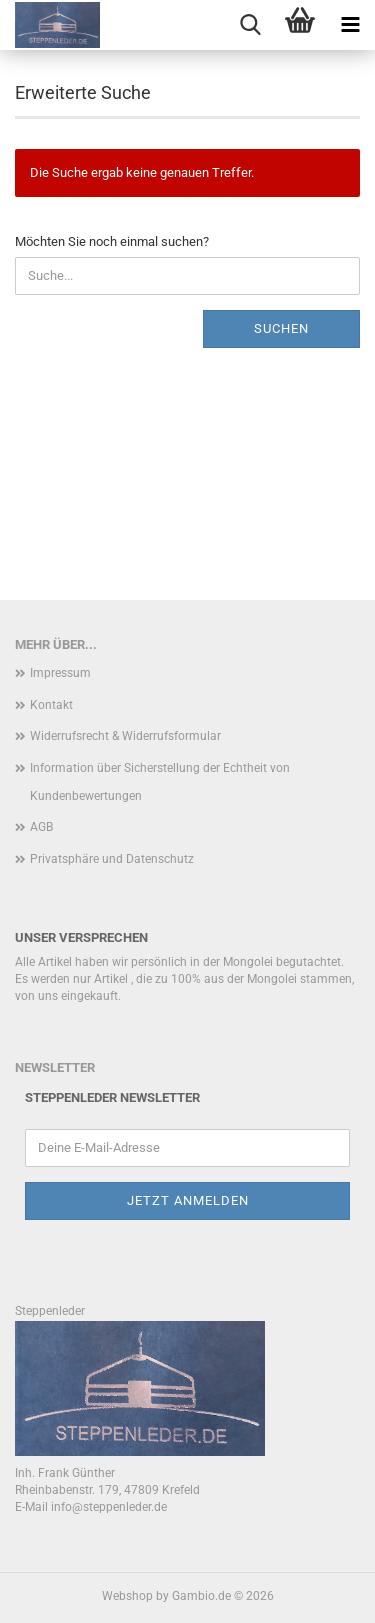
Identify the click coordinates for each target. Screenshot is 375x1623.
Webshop (127, 1596)
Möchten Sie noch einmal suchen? (112, 241)
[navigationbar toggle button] (350, 25)
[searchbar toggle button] (250, 25)
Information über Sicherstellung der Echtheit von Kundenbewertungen (160, 782)
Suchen (281, 328)
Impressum (60, 673)
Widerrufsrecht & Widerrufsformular (125, 736)
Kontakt (51, 705)
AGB (41, 827)
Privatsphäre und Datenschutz (112, 859)
